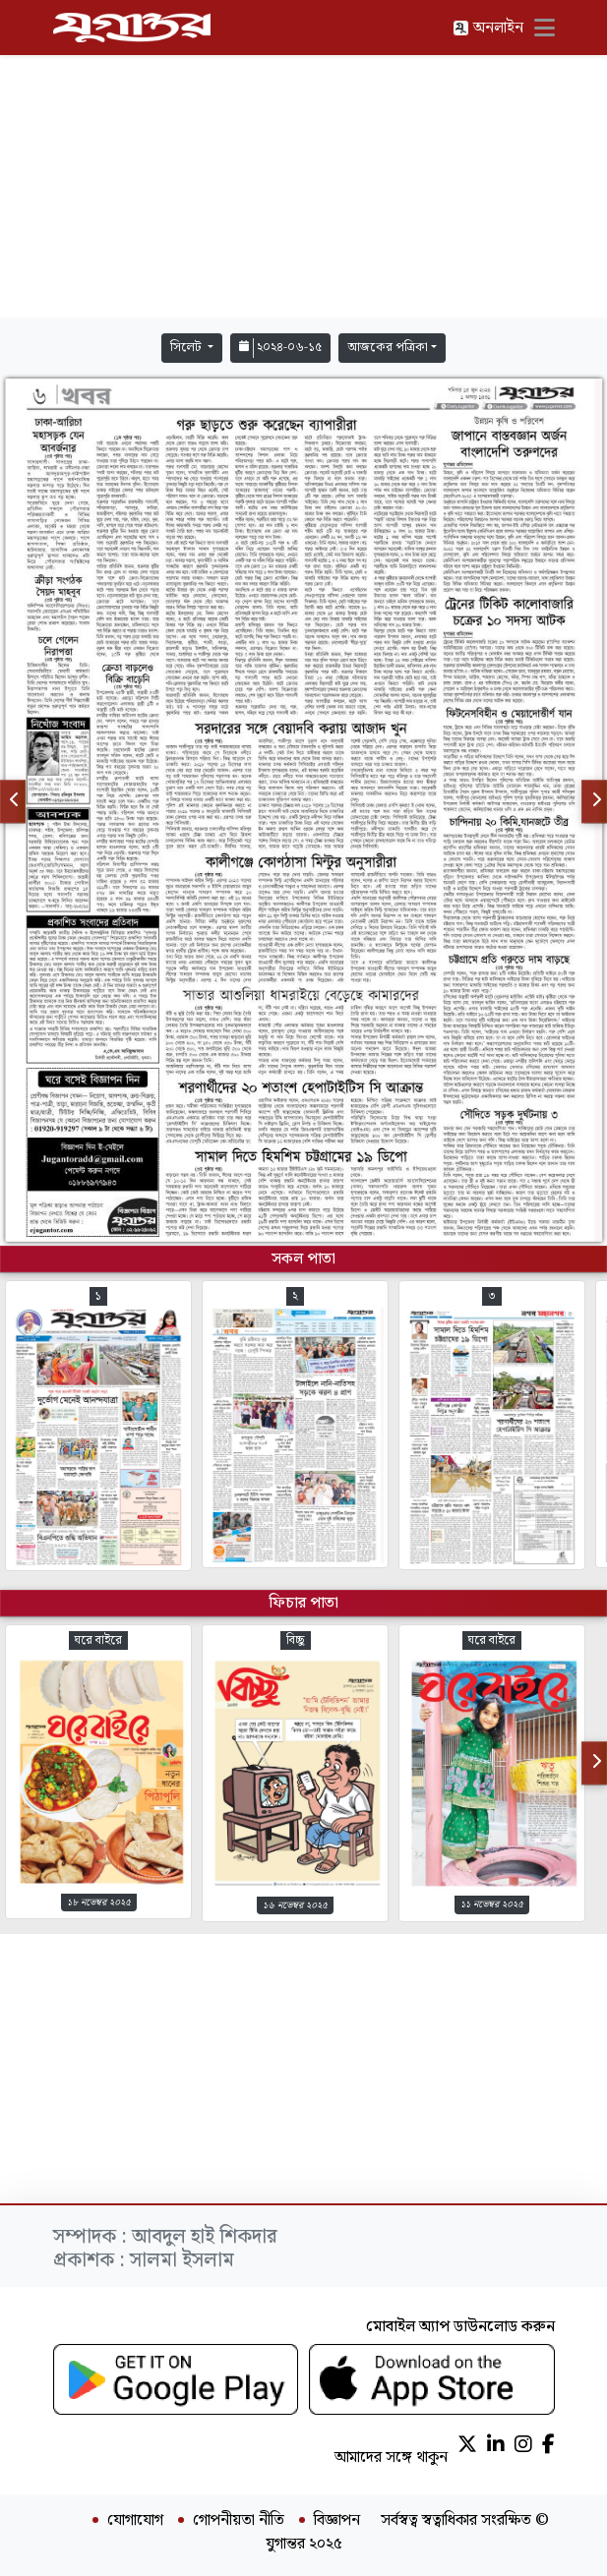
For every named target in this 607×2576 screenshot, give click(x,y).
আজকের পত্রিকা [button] (387, 347)
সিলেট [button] (187, 347)
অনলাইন (488, 28)
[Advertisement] (304, 187)
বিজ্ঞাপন (337, 2521)
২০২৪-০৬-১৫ (280, 347)
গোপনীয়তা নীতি (238, 2521)
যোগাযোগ (135, 2521)
